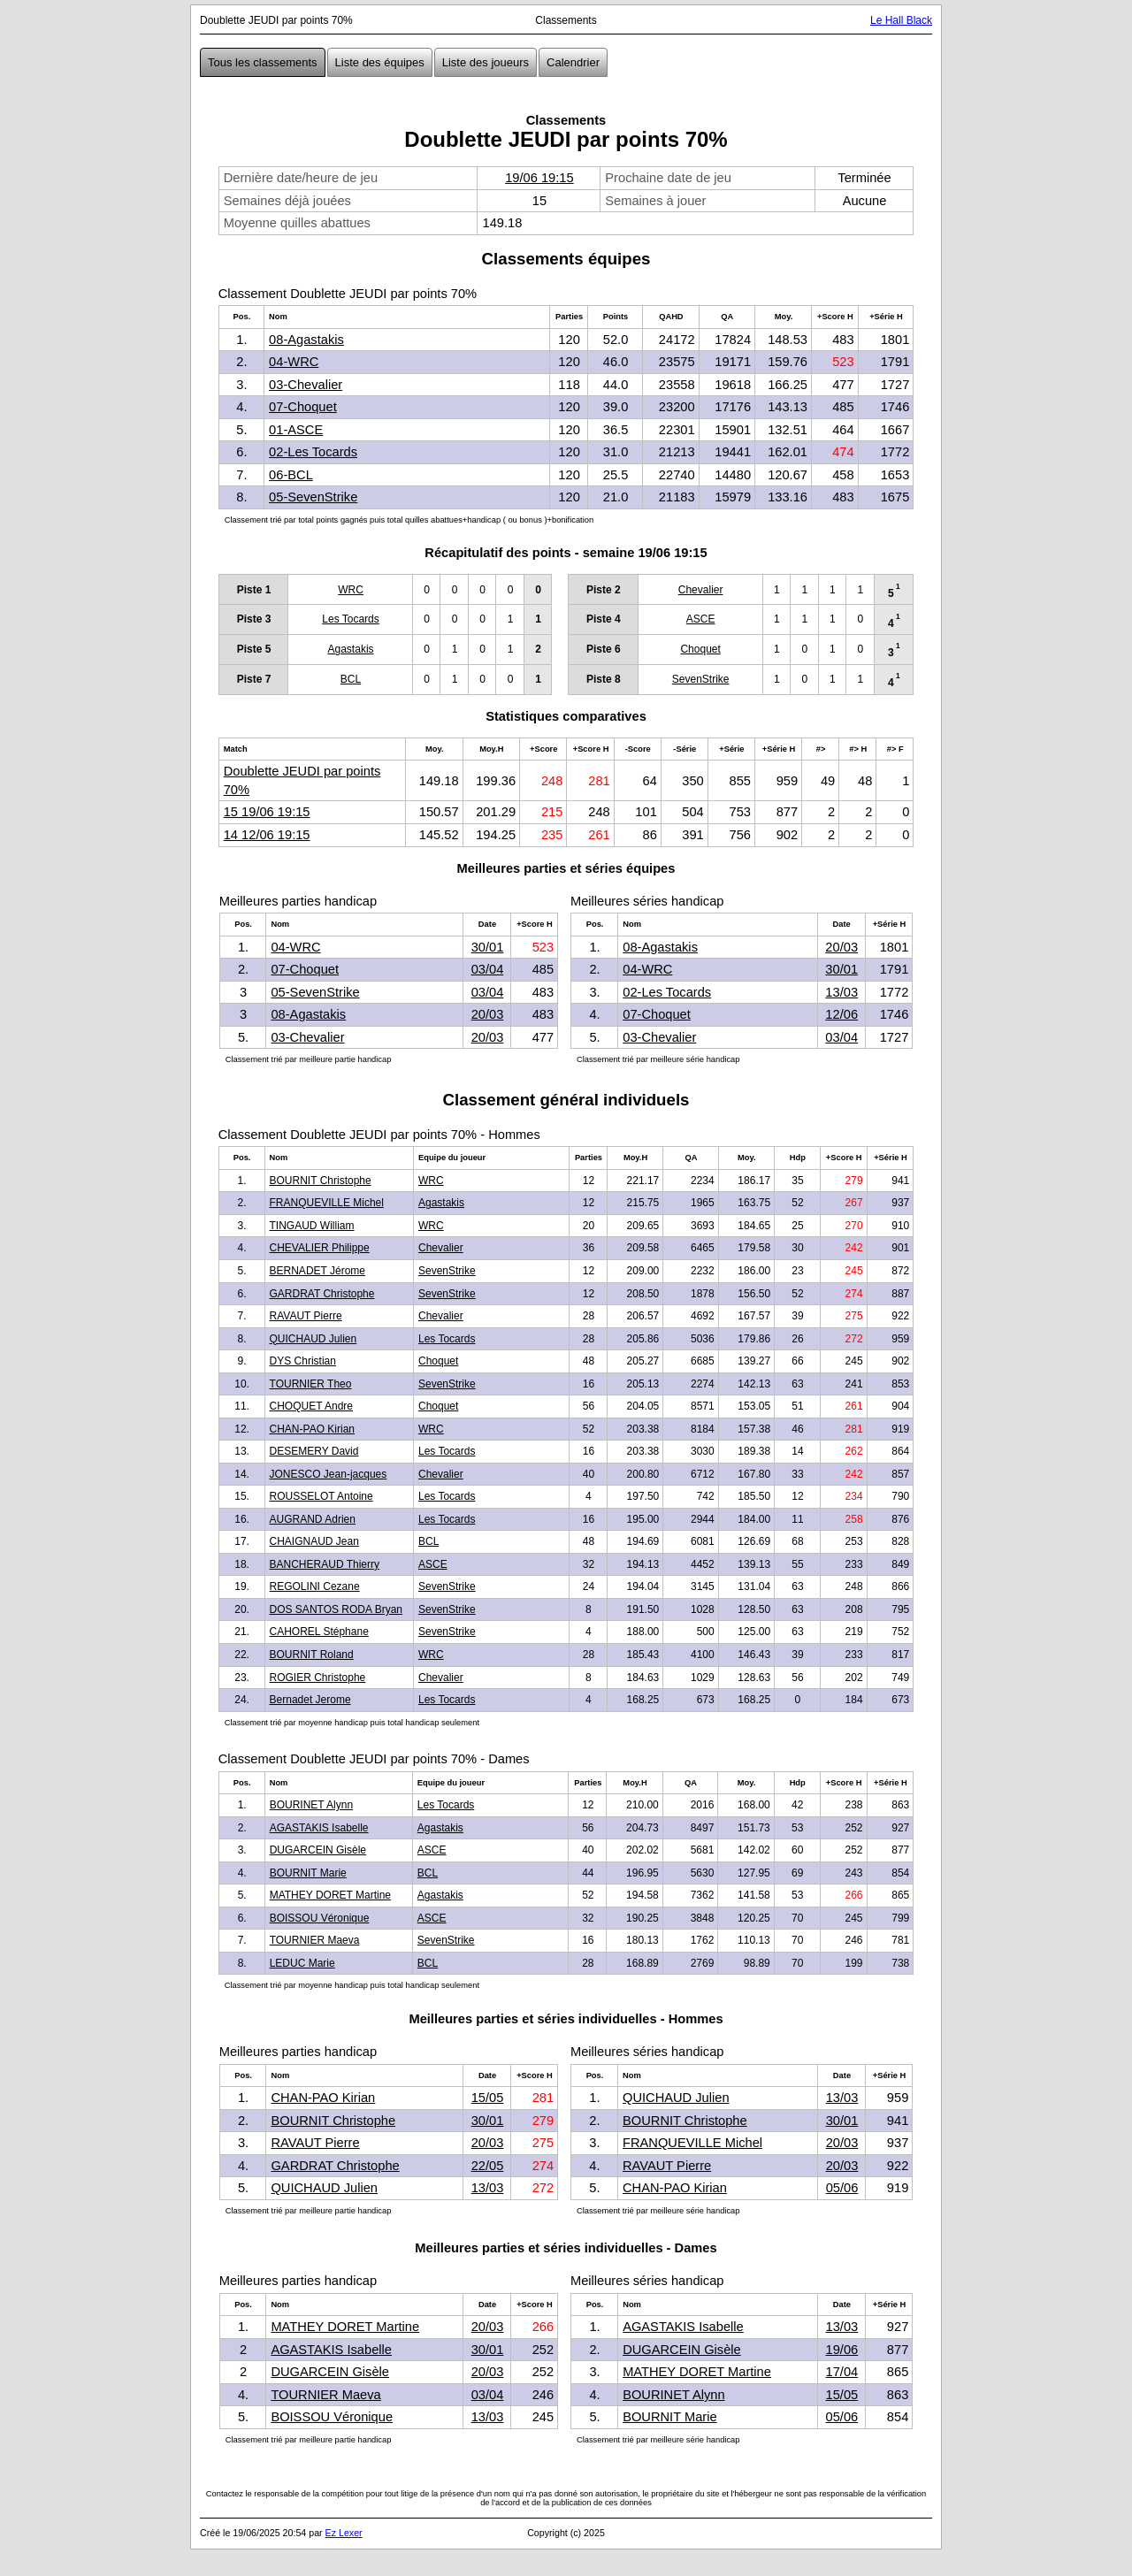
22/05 (487, 2166)
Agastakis (351, 649)
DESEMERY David (314, 1451)
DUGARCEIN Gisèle (318, 1850)
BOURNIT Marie (308, 1873)
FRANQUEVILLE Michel (327, 1202)
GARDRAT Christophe (322, 1294)
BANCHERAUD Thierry (324, 1564)
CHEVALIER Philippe (320, 1248)
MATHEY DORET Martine (330, 1895)
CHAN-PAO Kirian (312, 1429)
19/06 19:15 (539, 178)
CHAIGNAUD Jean (314, 1541)
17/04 (842, 2372)
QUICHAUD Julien (313, 1339)
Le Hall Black (901, 20)
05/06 (842, 2188)
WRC (350, 590)
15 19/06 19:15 (267, 812)
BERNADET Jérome (317, 1271)
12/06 (841, 1014)
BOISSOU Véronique (320, 1918)
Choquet (700, 649)
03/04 (487, 969)
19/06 (842, 2350)
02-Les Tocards (313, 452)
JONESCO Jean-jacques (328, 1474)
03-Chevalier (305, 385)
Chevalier (700, 590)
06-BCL (291, 475)
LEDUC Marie (302, 1963)
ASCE (700, 619)
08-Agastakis (306, 340)
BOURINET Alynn (311, 1805)
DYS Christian (303, 1361)
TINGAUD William (312, 1225)
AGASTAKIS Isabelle (319, 1828)
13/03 (841, 992)
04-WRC (293, 362)
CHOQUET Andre (311, 1406)
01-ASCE (296, 430)
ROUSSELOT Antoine (321, 1496)
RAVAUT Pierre (306, 1316)
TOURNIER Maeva (315, 1940)
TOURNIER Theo (311, 1384)
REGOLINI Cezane (315, 1586)
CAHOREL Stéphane (319, 1631)
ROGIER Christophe (318, 1677)
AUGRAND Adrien (313, 1519)
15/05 (487, 2098)
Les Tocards (350, 619)
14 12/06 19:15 (267, 835)
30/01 (487, 947)
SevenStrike (701, 679)
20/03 (487, 1014)
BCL (350, 679)
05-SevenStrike (313, 497)
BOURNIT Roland (312, 1654)
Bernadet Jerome (310, 1699)
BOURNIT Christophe (320, 1180)
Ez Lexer (344, 2532)
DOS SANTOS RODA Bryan (336, 1609)
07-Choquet (303, 407)
